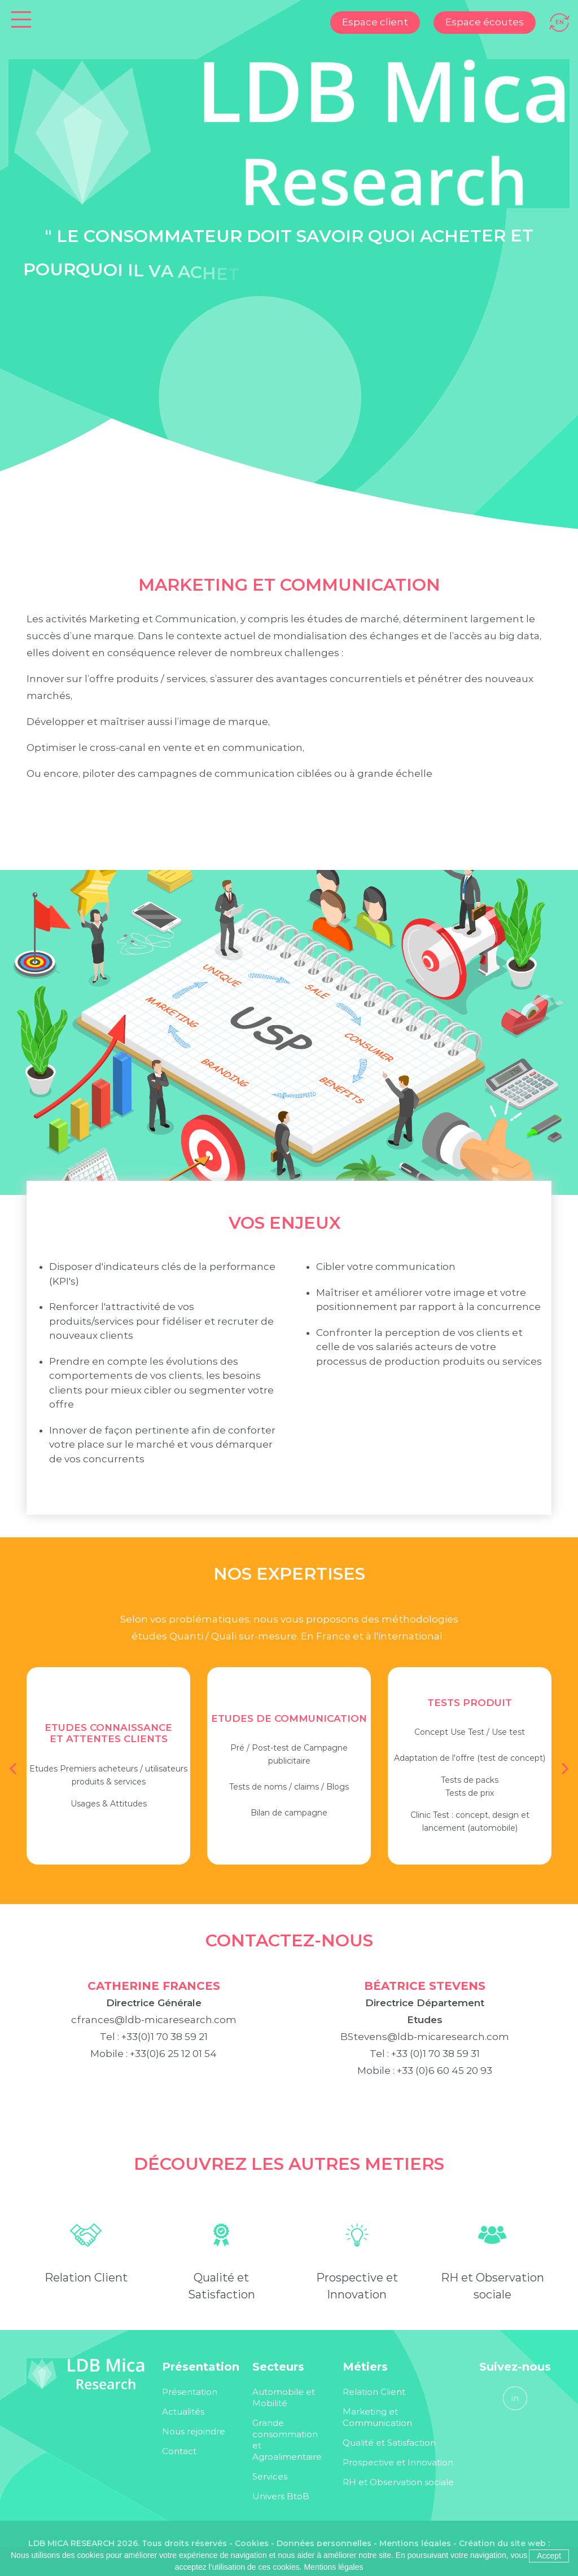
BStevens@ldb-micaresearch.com (424, 2053)
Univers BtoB (280, 2496)
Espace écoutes (484, 22)
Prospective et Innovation (398, 2462)
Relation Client (86, 2294)
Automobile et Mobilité (283, 2397)
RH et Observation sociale (398, 2482)
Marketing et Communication (377, 2417)
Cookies (252, 2543)
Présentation (189, 2391)
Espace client (375, 22)
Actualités (183, 2411)
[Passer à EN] (560, 21)
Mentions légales (415, 2543)
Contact (179, 2451)
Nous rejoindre (193, 2431)
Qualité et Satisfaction (389, 2442)
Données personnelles (324, 2543)
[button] (13, 1768)
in (515, 2398)
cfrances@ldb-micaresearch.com (154, 2036)
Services (269, 2476)
